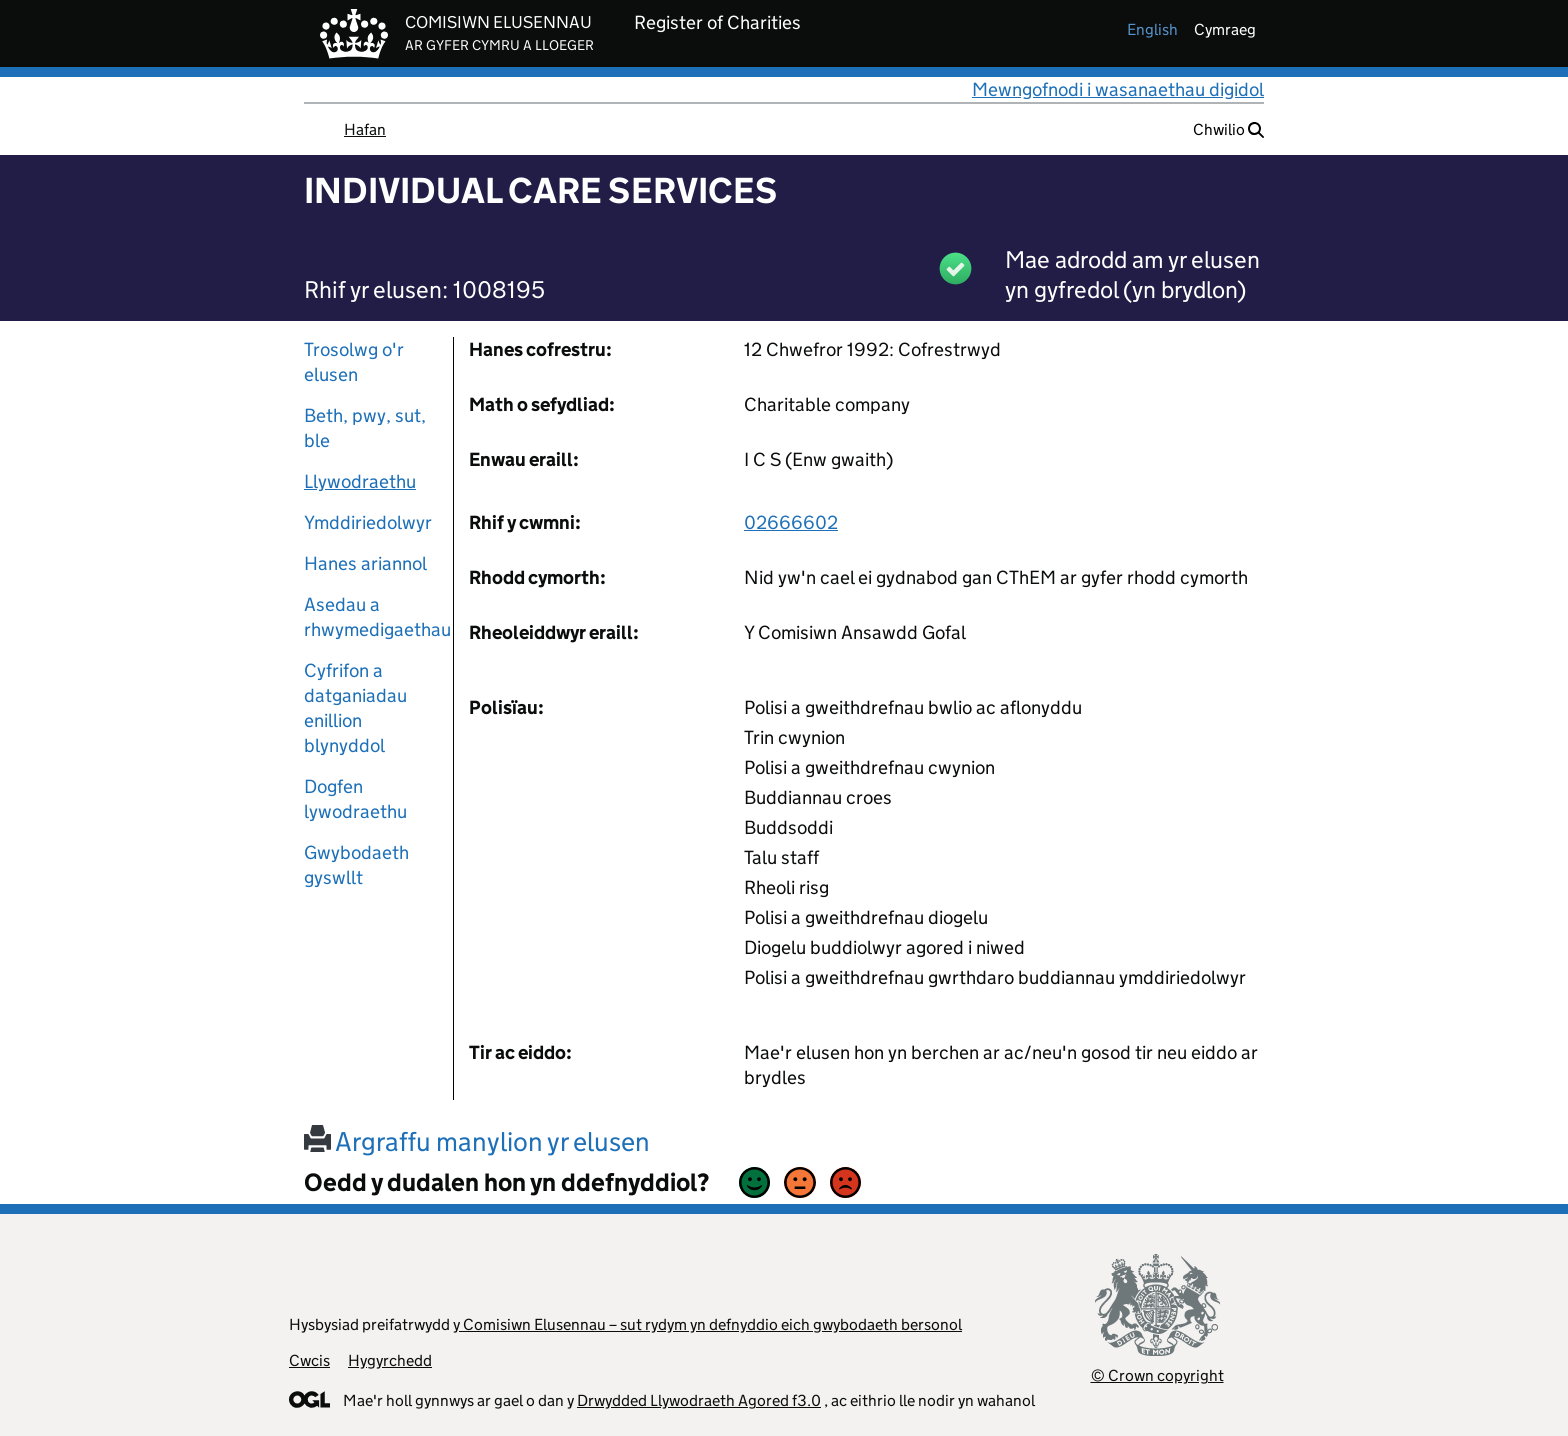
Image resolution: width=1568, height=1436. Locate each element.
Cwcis (309, 1360)
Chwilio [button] (1228, 129)
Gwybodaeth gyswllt (356, 865)
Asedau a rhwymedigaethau (371, 617)
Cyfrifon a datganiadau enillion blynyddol (355, 708)
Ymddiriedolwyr (368, 522)
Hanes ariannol (365, 563)
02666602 (791, 522)
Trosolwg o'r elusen (354, 362)
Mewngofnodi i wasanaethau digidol (1118, 89)
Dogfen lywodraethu (355, 799)
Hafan (365, 129)
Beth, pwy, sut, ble (365, 428)
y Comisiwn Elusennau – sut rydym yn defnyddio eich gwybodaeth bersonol (707, 1324)
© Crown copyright (1157, 1375)
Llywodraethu (360, 481)
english (1152, 29)
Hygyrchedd (390, 1360)
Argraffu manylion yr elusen (477, 1141)
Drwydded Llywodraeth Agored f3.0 (699, 1400)
